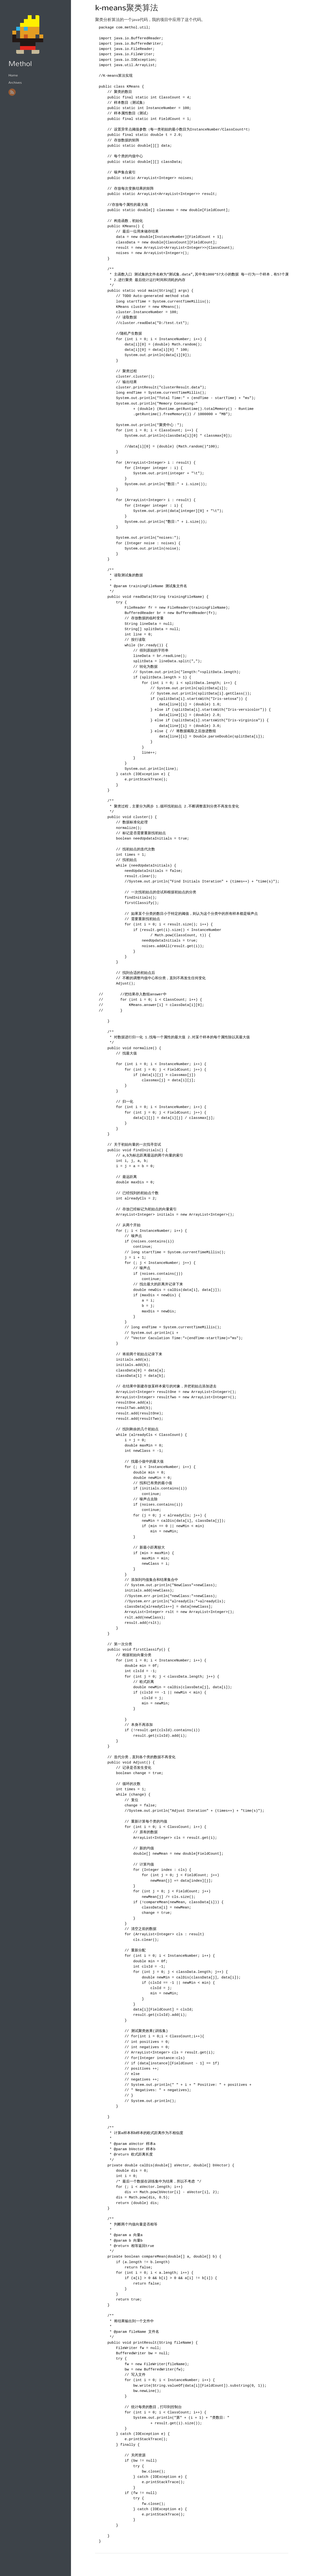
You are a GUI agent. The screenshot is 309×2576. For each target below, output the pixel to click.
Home (13, 75)
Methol (20, 63)
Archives (15, 82)
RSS (12, 92)
